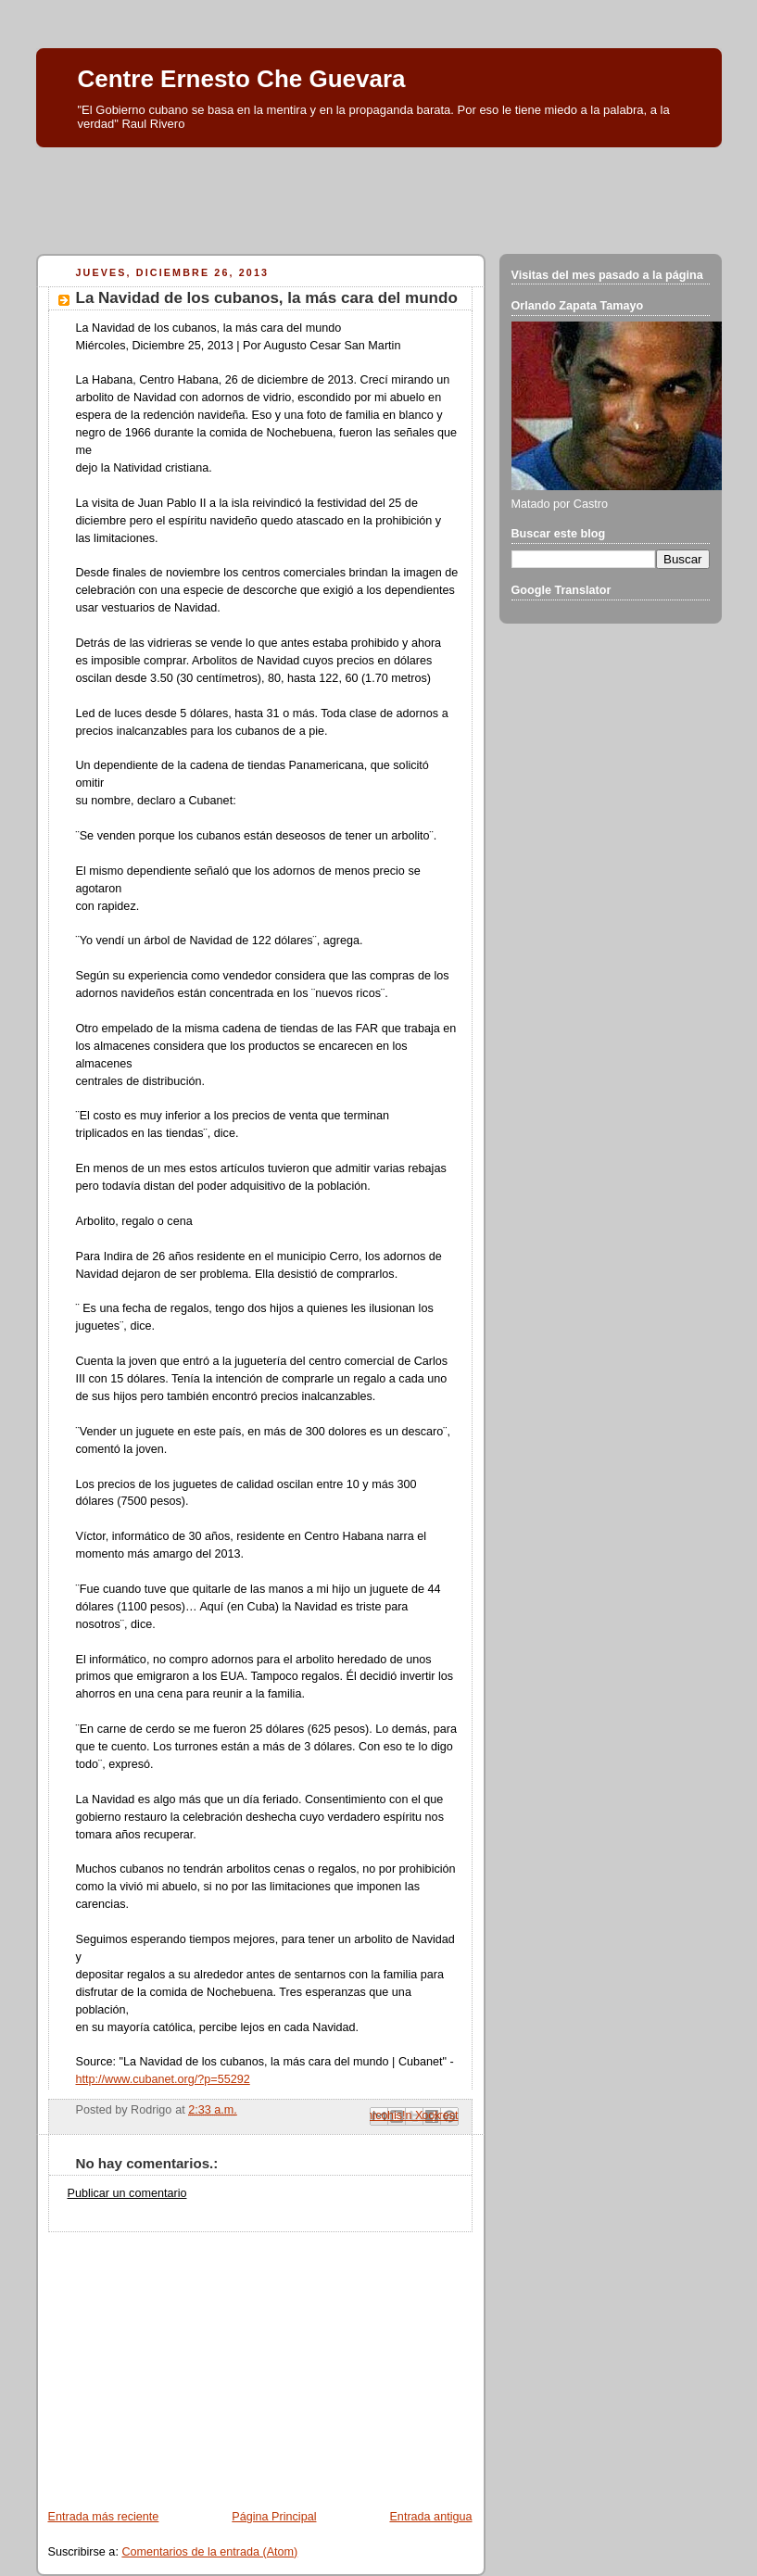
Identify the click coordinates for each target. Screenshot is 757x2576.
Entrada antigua (430, 2516)
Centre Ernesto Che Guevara (242, 79)
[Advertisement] (379, 195)
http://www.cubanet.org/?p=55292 (163, 2079)
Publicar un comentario (127, 2193)
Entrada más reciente (103, 2516)
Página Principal (274, 2516)
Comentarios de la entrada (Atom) (209, 2551)
